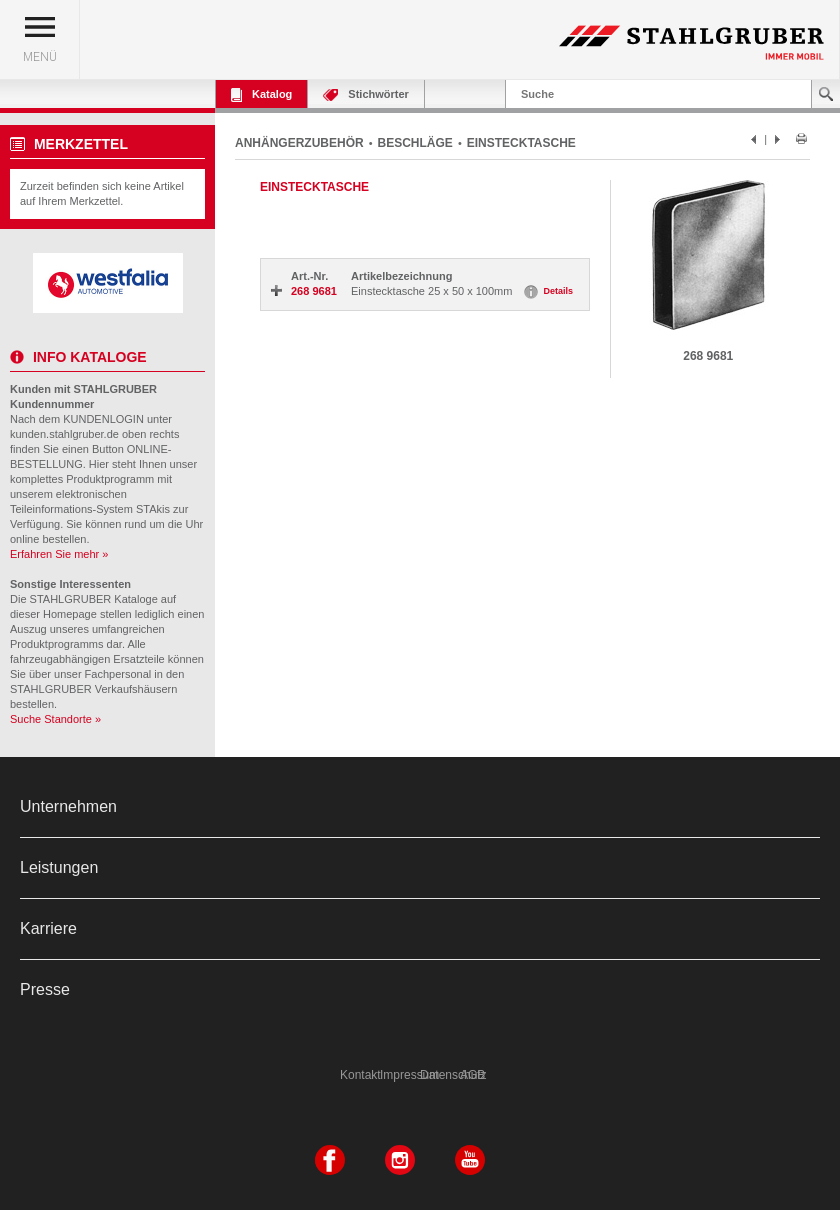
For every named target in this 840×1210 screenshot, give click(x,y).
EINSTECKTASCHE (521, 143)
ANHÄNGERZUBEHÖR (299, 143)
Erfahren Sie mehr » (59, 554)
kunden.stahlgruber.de (64, 434)
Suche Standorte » (55, 719)
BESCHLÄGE (415, 143)
